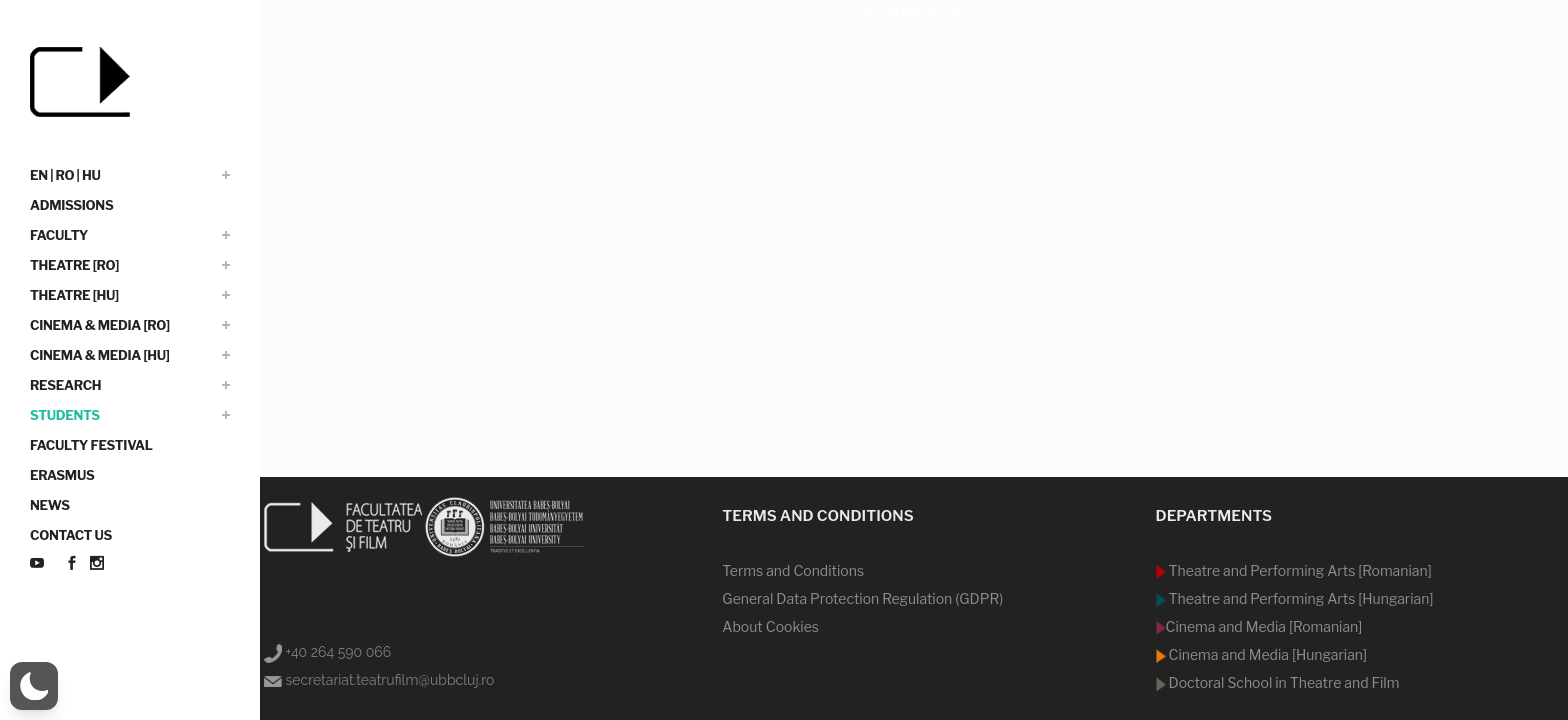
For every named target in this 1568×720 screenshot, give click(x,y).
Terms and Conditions (793, 570)
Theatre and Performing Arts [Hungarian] (1300, 598)
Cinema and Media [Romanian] (1264, 626)
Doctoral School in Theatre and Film (1283, 682)
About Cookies (770, 626)
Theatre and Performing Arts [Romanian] (1299, 570)
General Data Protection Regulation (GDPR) (862, 598)
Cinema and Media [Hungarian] (1266, 654)
